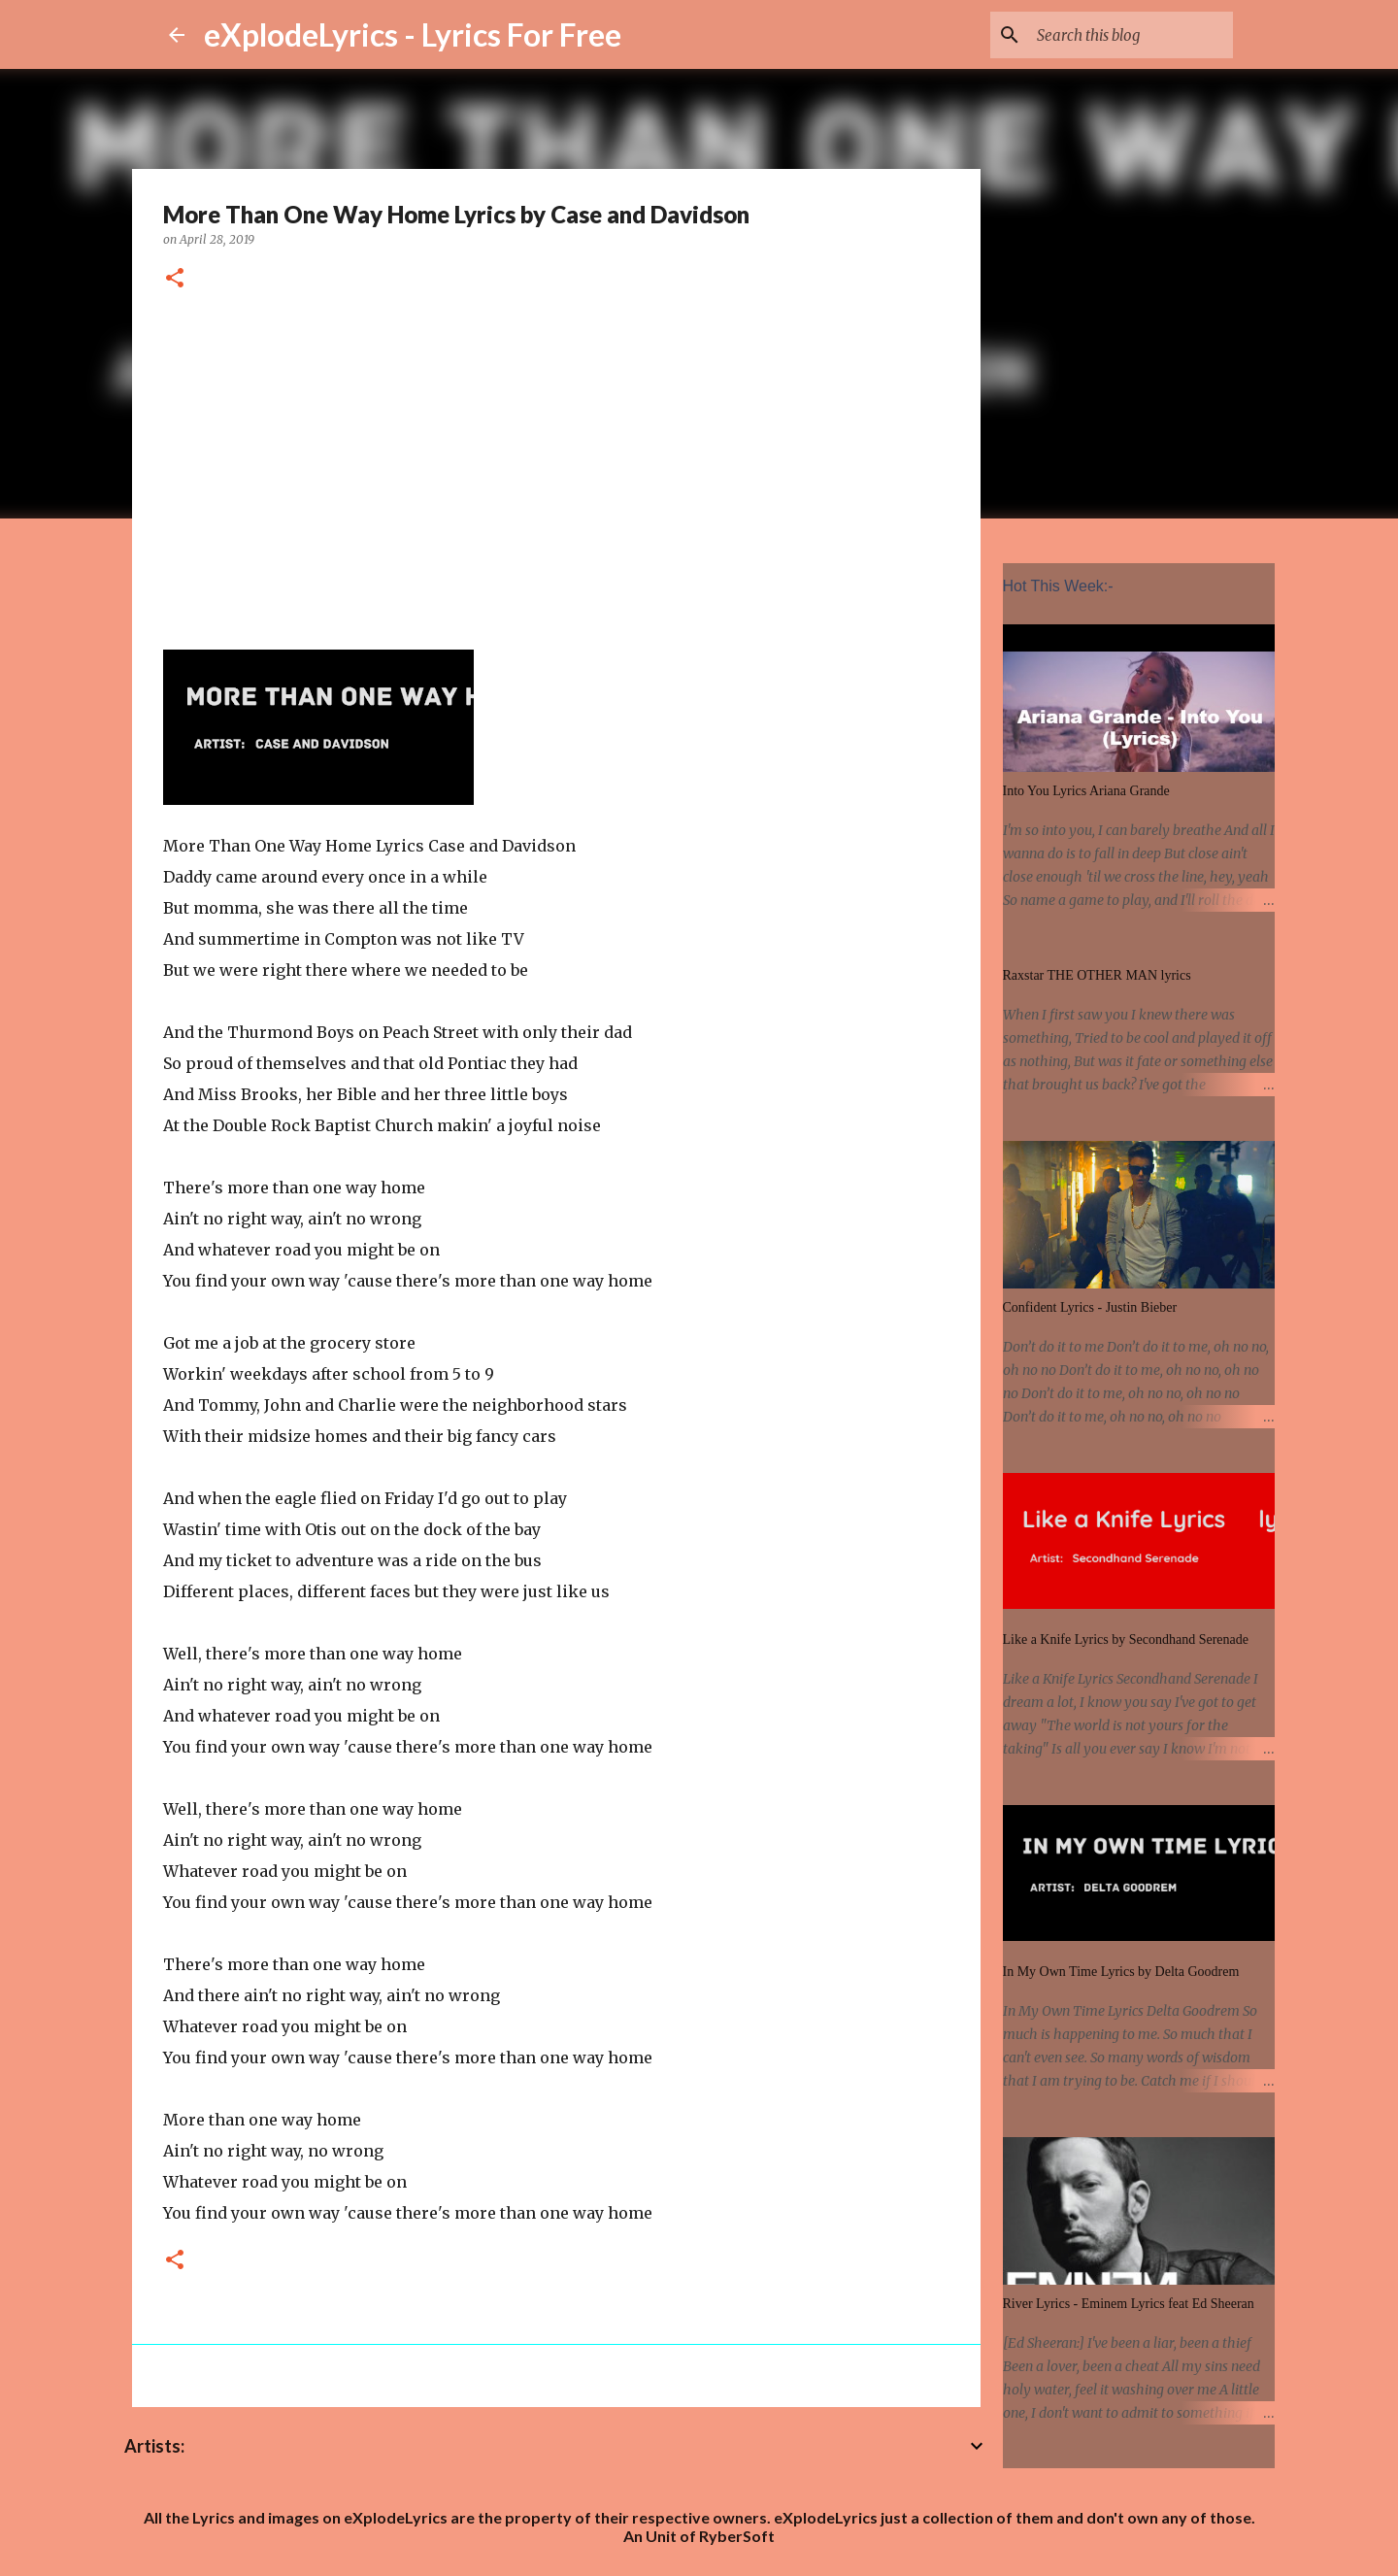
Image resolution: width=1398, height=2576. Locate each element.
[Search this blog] (1131, 35)
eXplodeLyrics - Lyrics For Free (412, 34)
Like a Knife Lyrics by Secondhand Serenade (1125, 1639)
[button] (174, 279)
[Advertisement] (556, 467)
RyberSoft (737, 2535)
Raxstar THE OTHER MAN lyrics (1097, 975)
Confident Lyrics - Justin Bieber (1090, 1307)
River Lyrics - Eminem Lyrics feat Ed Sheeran (1128, 2303)
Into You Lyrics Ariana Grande (1086, 791)
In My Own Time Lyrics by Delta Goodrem (1121, 1971)
